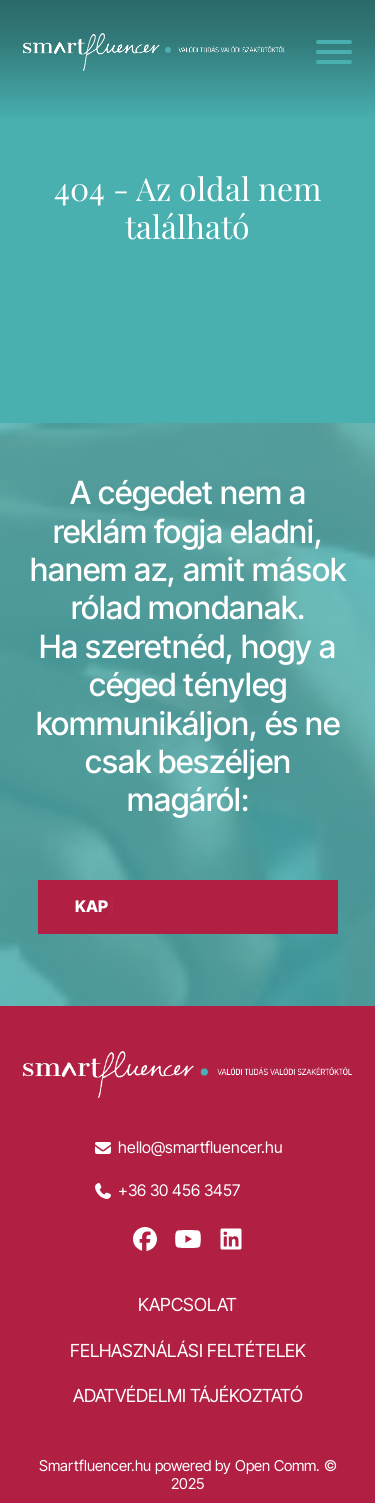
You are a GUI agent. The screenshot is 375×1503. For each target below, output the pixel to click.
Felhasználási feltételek (188, 1350)
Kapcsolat (187, 1304)
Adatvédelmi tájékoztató (188, 1395)
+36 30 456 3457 (179, 1190)
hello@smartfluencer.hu (200, 1147)
